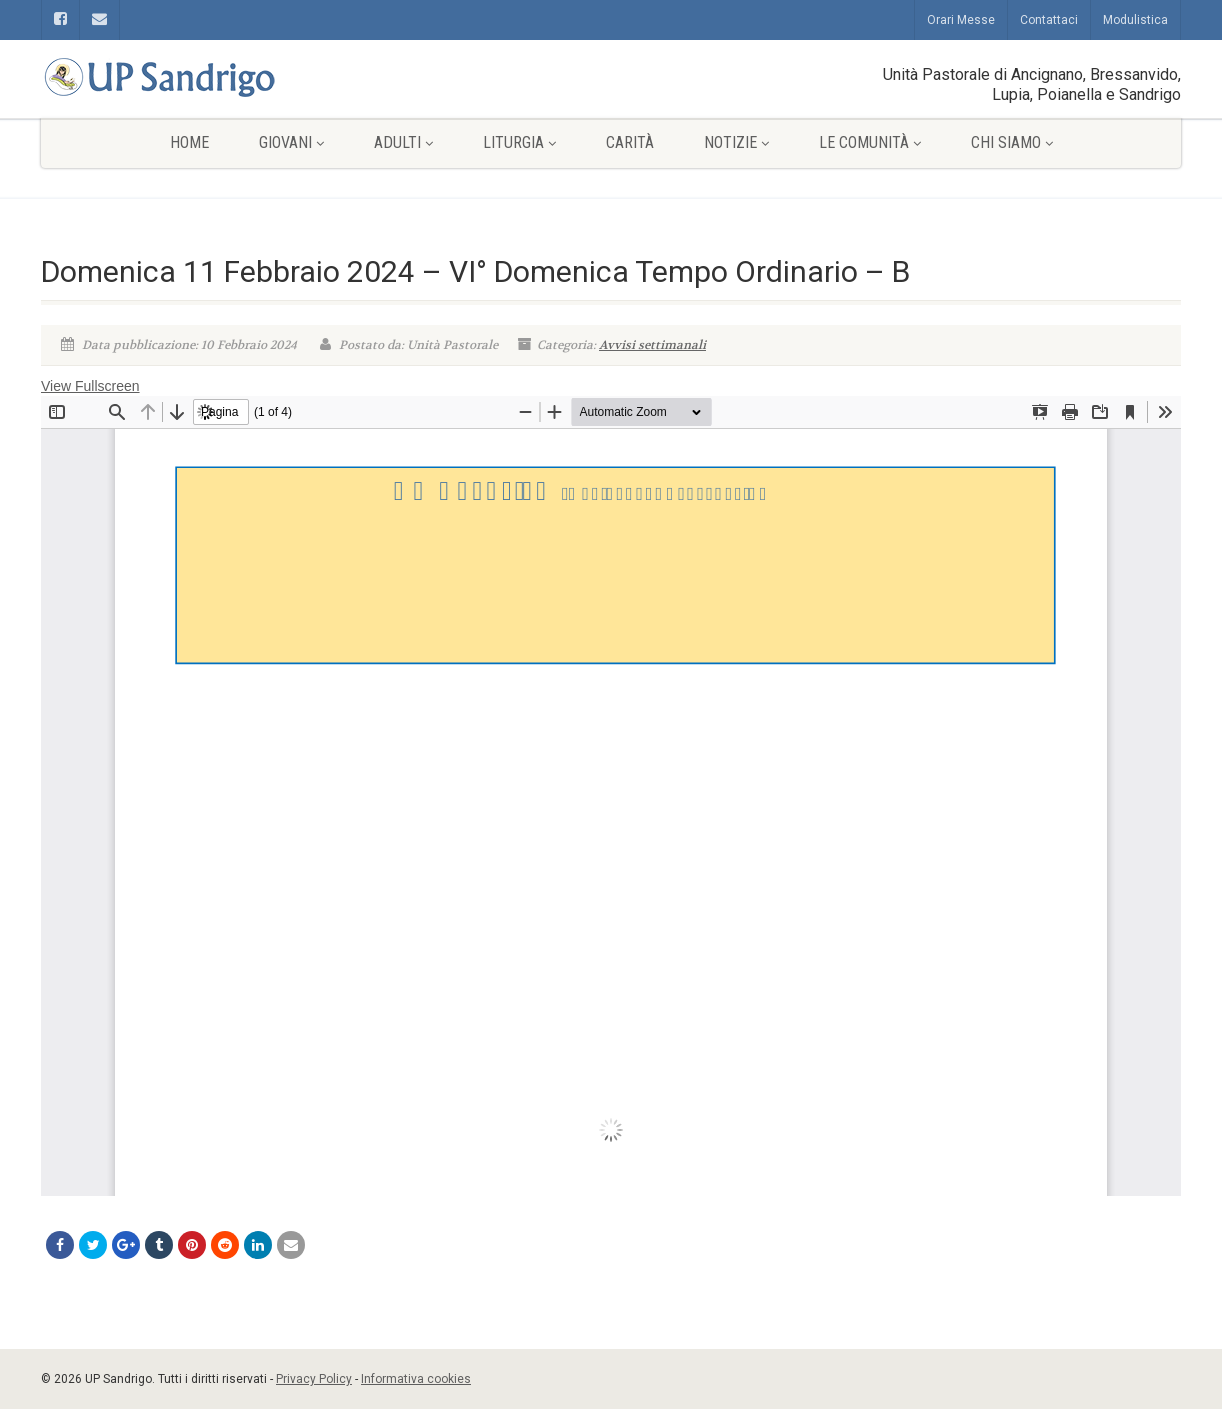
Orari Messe (961, 20)
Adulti (403, 142)
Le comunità (870, 142)
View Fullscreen (90, 386)
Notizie (736, 142)
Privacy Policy (314, 1379)
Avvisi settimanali (652, 345)
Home (189, 142)
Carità (630, 142)
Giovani (291, 142)
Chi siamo (1012, 142)
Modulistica (1135, 20)
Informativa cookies (416, 1379)
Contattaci (1049, 20)
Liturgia (519, 142)
